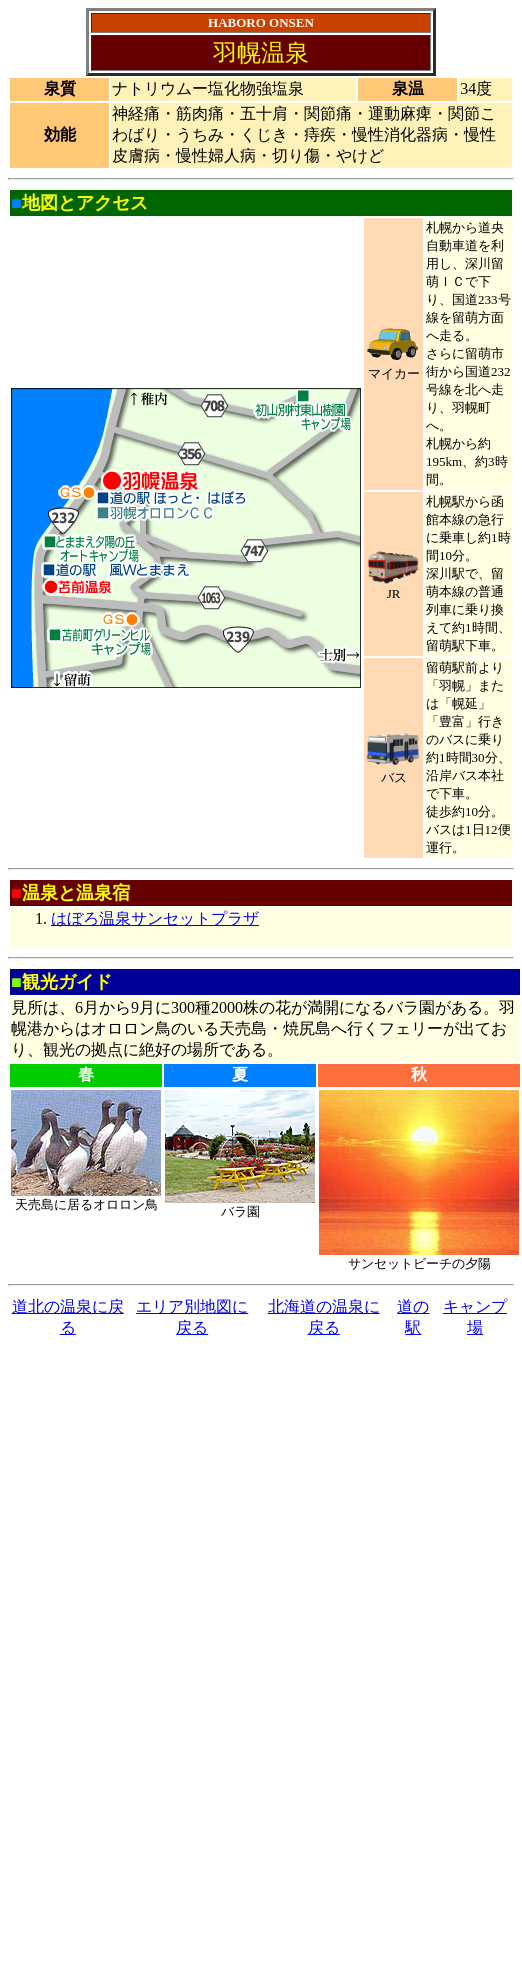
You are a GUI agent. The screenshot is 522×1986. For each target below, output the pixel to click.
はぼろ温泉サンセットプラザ (155, 918)
